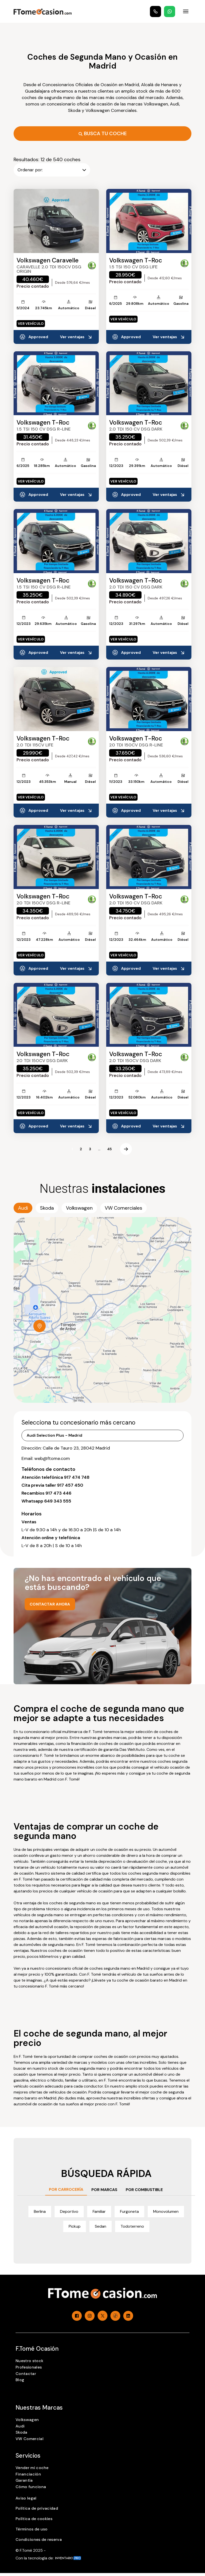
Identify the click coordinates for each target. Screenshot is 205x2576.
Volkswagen (27, 2422)
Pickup (75, 2229)
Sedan (100, 2229)
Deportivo (69, 2214)
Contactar (26, 2376)
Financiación (28, 2477)
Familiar (99, 2214)
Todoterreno (132, 2229)
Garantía (24, 2483)
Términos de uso (32, 2532)
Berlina (40, 2214)
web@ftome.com (52, 1462)
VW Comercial (29, 2441)
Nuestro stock (29, 2363)
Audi (20, 2429)
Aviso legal (26, 2501)
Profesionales (29, 2370)
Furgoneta (129, 2214)
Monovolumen (166, 2214)
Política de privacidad (37, 2511)
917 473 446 (58, 1496)
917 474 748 (76, 1480)
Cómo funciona (31, 2489)
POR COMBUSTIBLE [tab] (144, 2192)
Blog (20, 2382)
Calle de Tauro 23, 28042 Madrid (76, 1451)
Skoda (21, 2435)
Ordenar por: (52, 173)
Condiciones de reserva (39, 2542)
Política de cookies (34, 2521)
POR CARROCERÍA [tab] (66, 2192)
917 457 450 (70, 1488)
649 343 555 (57, 1504)
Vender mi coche (32, 2470)
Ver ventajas (76, 340)
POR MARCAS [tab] (104, 2192)
